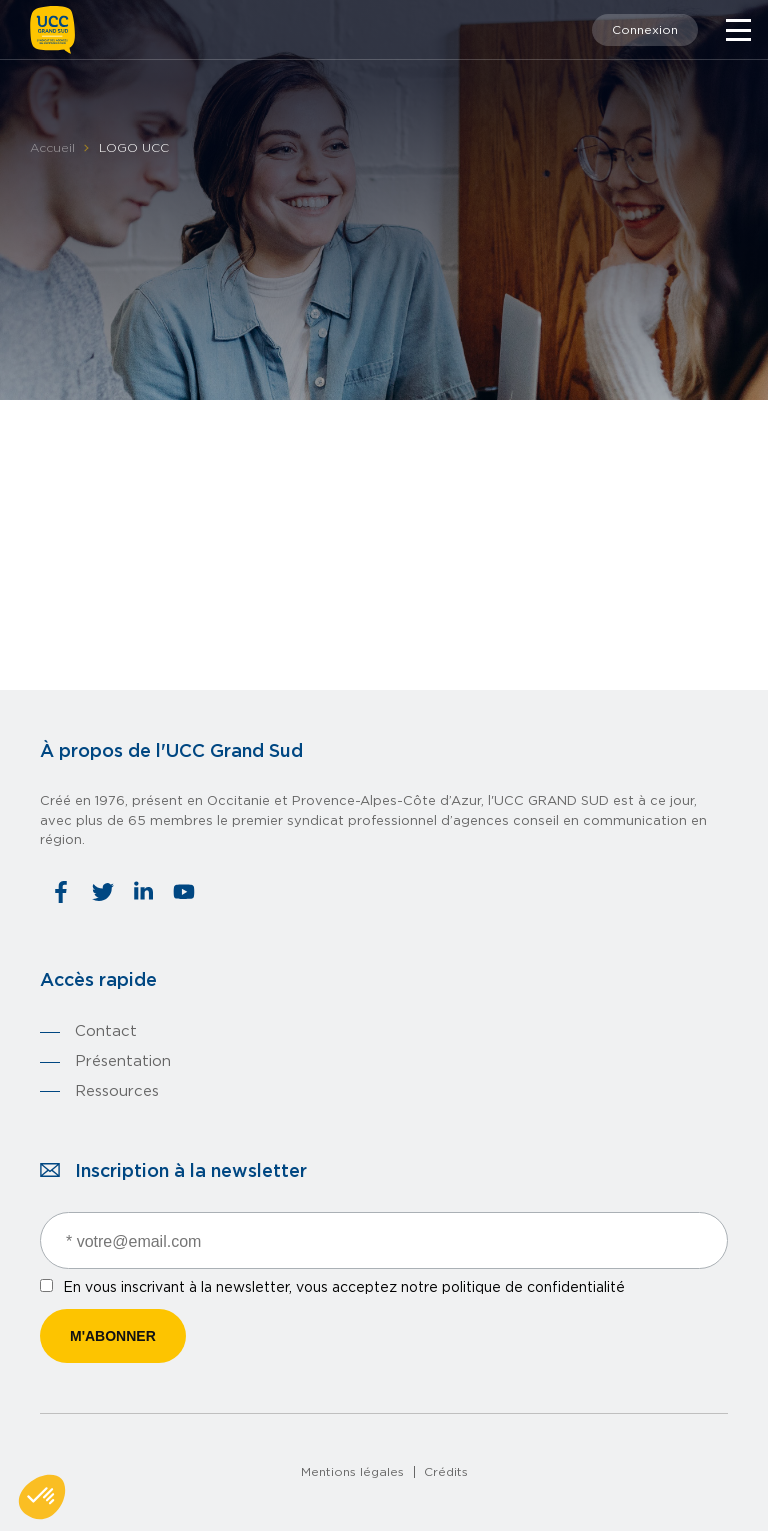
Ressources (117, 1091)
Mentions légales (352, 1472)
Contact (106, 1031)
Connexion (645, 30)
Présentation (123, 1061)
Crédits (446, 1472)
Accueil (52, 148)
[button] (42, 1497)
